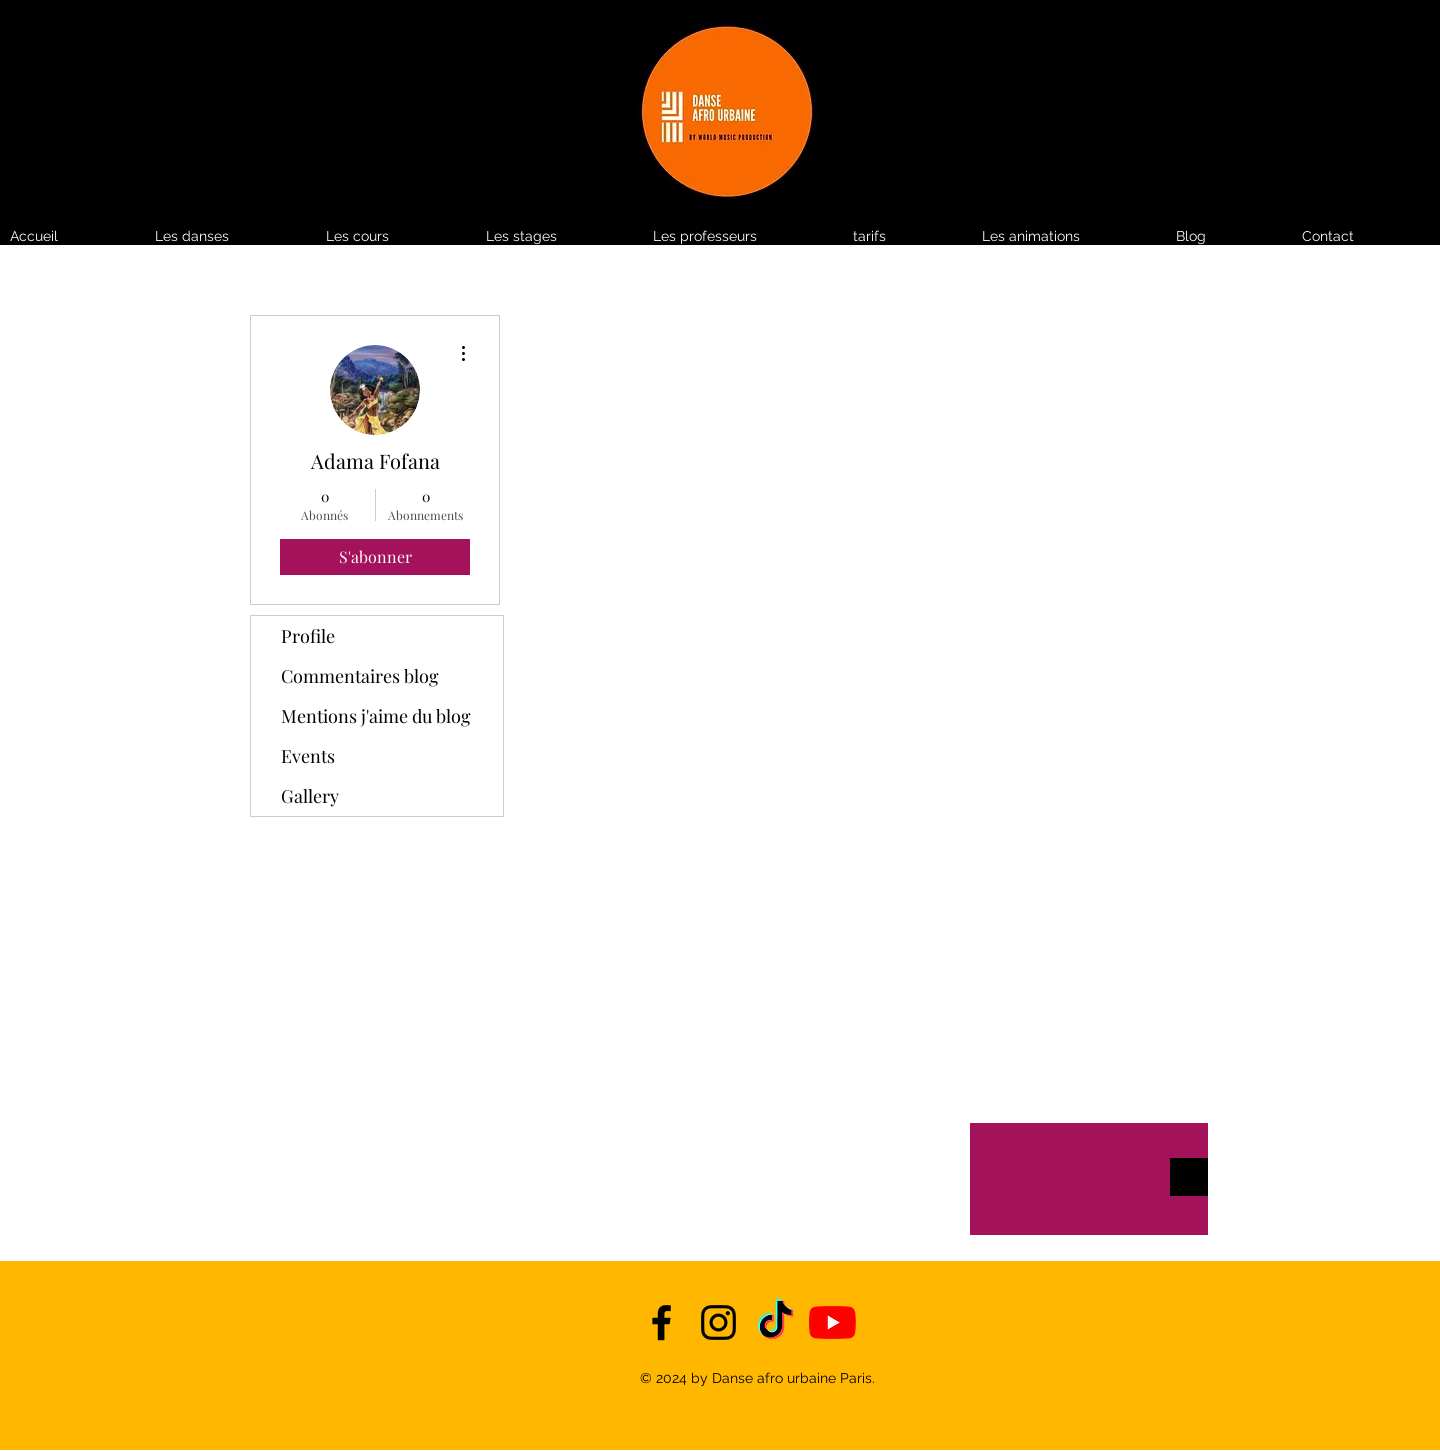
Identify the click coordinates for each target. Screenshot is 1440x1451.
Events (308, 756)
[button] (907, 236)
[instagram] (718, 1322)
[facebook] (661, 1322)
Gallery (310, 796)
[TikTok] (775, 1322)
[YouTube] (832, 1322)
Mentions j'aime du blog (376, 716)
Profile (308, 636)
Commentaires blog (360, 676)
